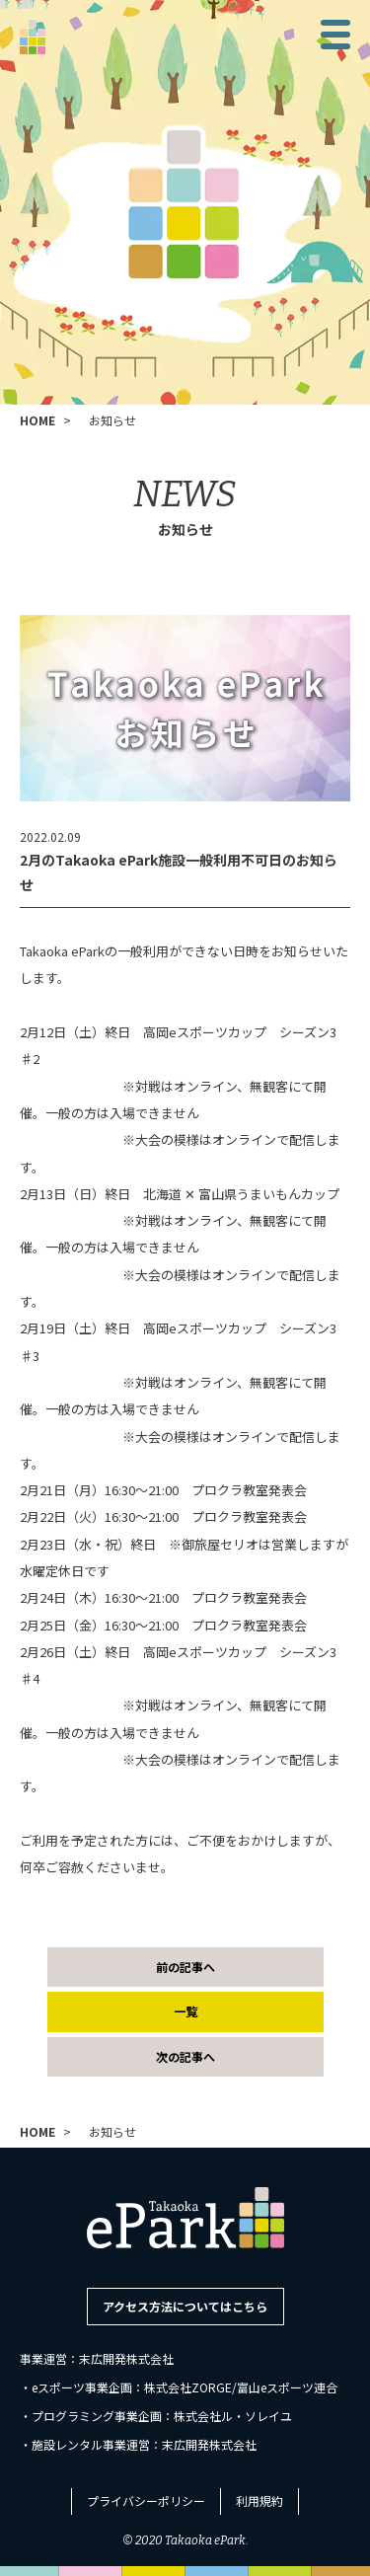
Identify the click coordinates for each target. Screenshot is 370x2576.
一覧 (185, 2011)
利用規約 (259, 2500)
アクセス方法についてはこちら (185, 2306)
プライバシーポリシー (146, 2500)
